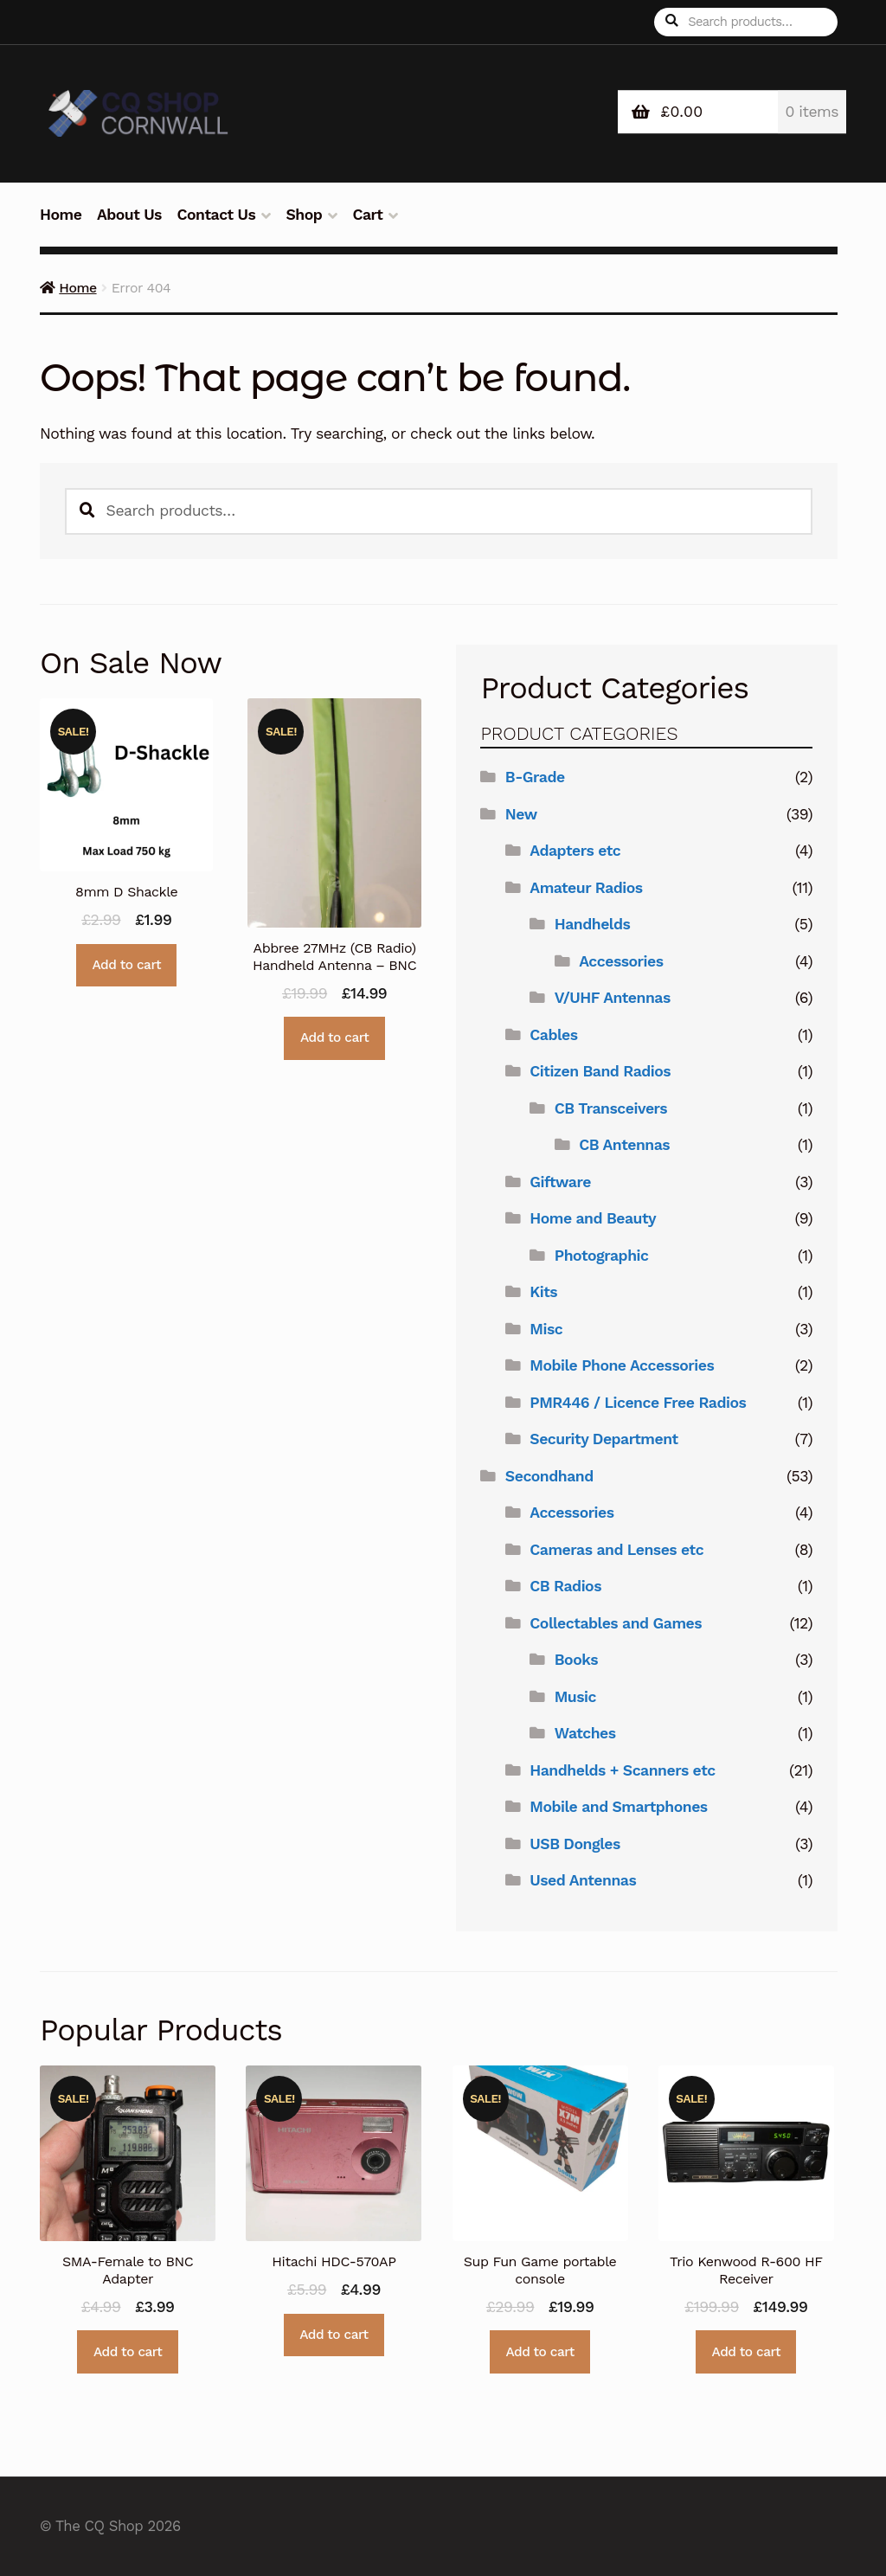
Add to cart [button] (127, 965)
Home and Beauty (593, 1218)
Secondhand (549, 1476)
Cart (367, 214)
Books (576, 1659)
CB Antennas (624, 1144)
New (521, 814)
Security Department (603, 1439)
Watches (585, 1733)
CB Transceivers (611, 1108)
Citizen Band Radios (600, 1071)
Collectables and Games (616, 1623)
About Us (129, 214)
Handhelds (593, 924)
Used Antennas (583, 1880)
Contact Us (216, 214)
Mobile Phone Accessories (622, 1365)
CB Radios (565, 1586)
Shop (304, 214)
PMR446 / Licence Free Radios (638, 1402)
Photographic (602, 1255)
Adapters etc (575, 850)
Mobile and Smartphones (618, 1806)
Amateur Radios (586, 887)
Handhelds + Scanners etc (622, 1770)
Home (60, 214)
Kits (543, 1292)
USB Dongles (575, 1844)
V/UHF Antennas (613, 997)
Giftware (560, 1182)
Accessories (621, 961)
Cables (553, 1035)
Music (575, 1697)
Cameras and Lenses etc (616, 1549)
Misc (546, 1329)
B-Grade (535, 777)
